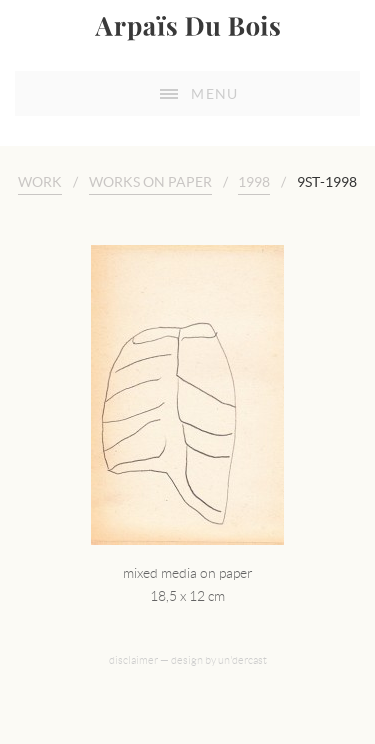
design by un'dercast (219, 660)
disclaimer (133, 660)
